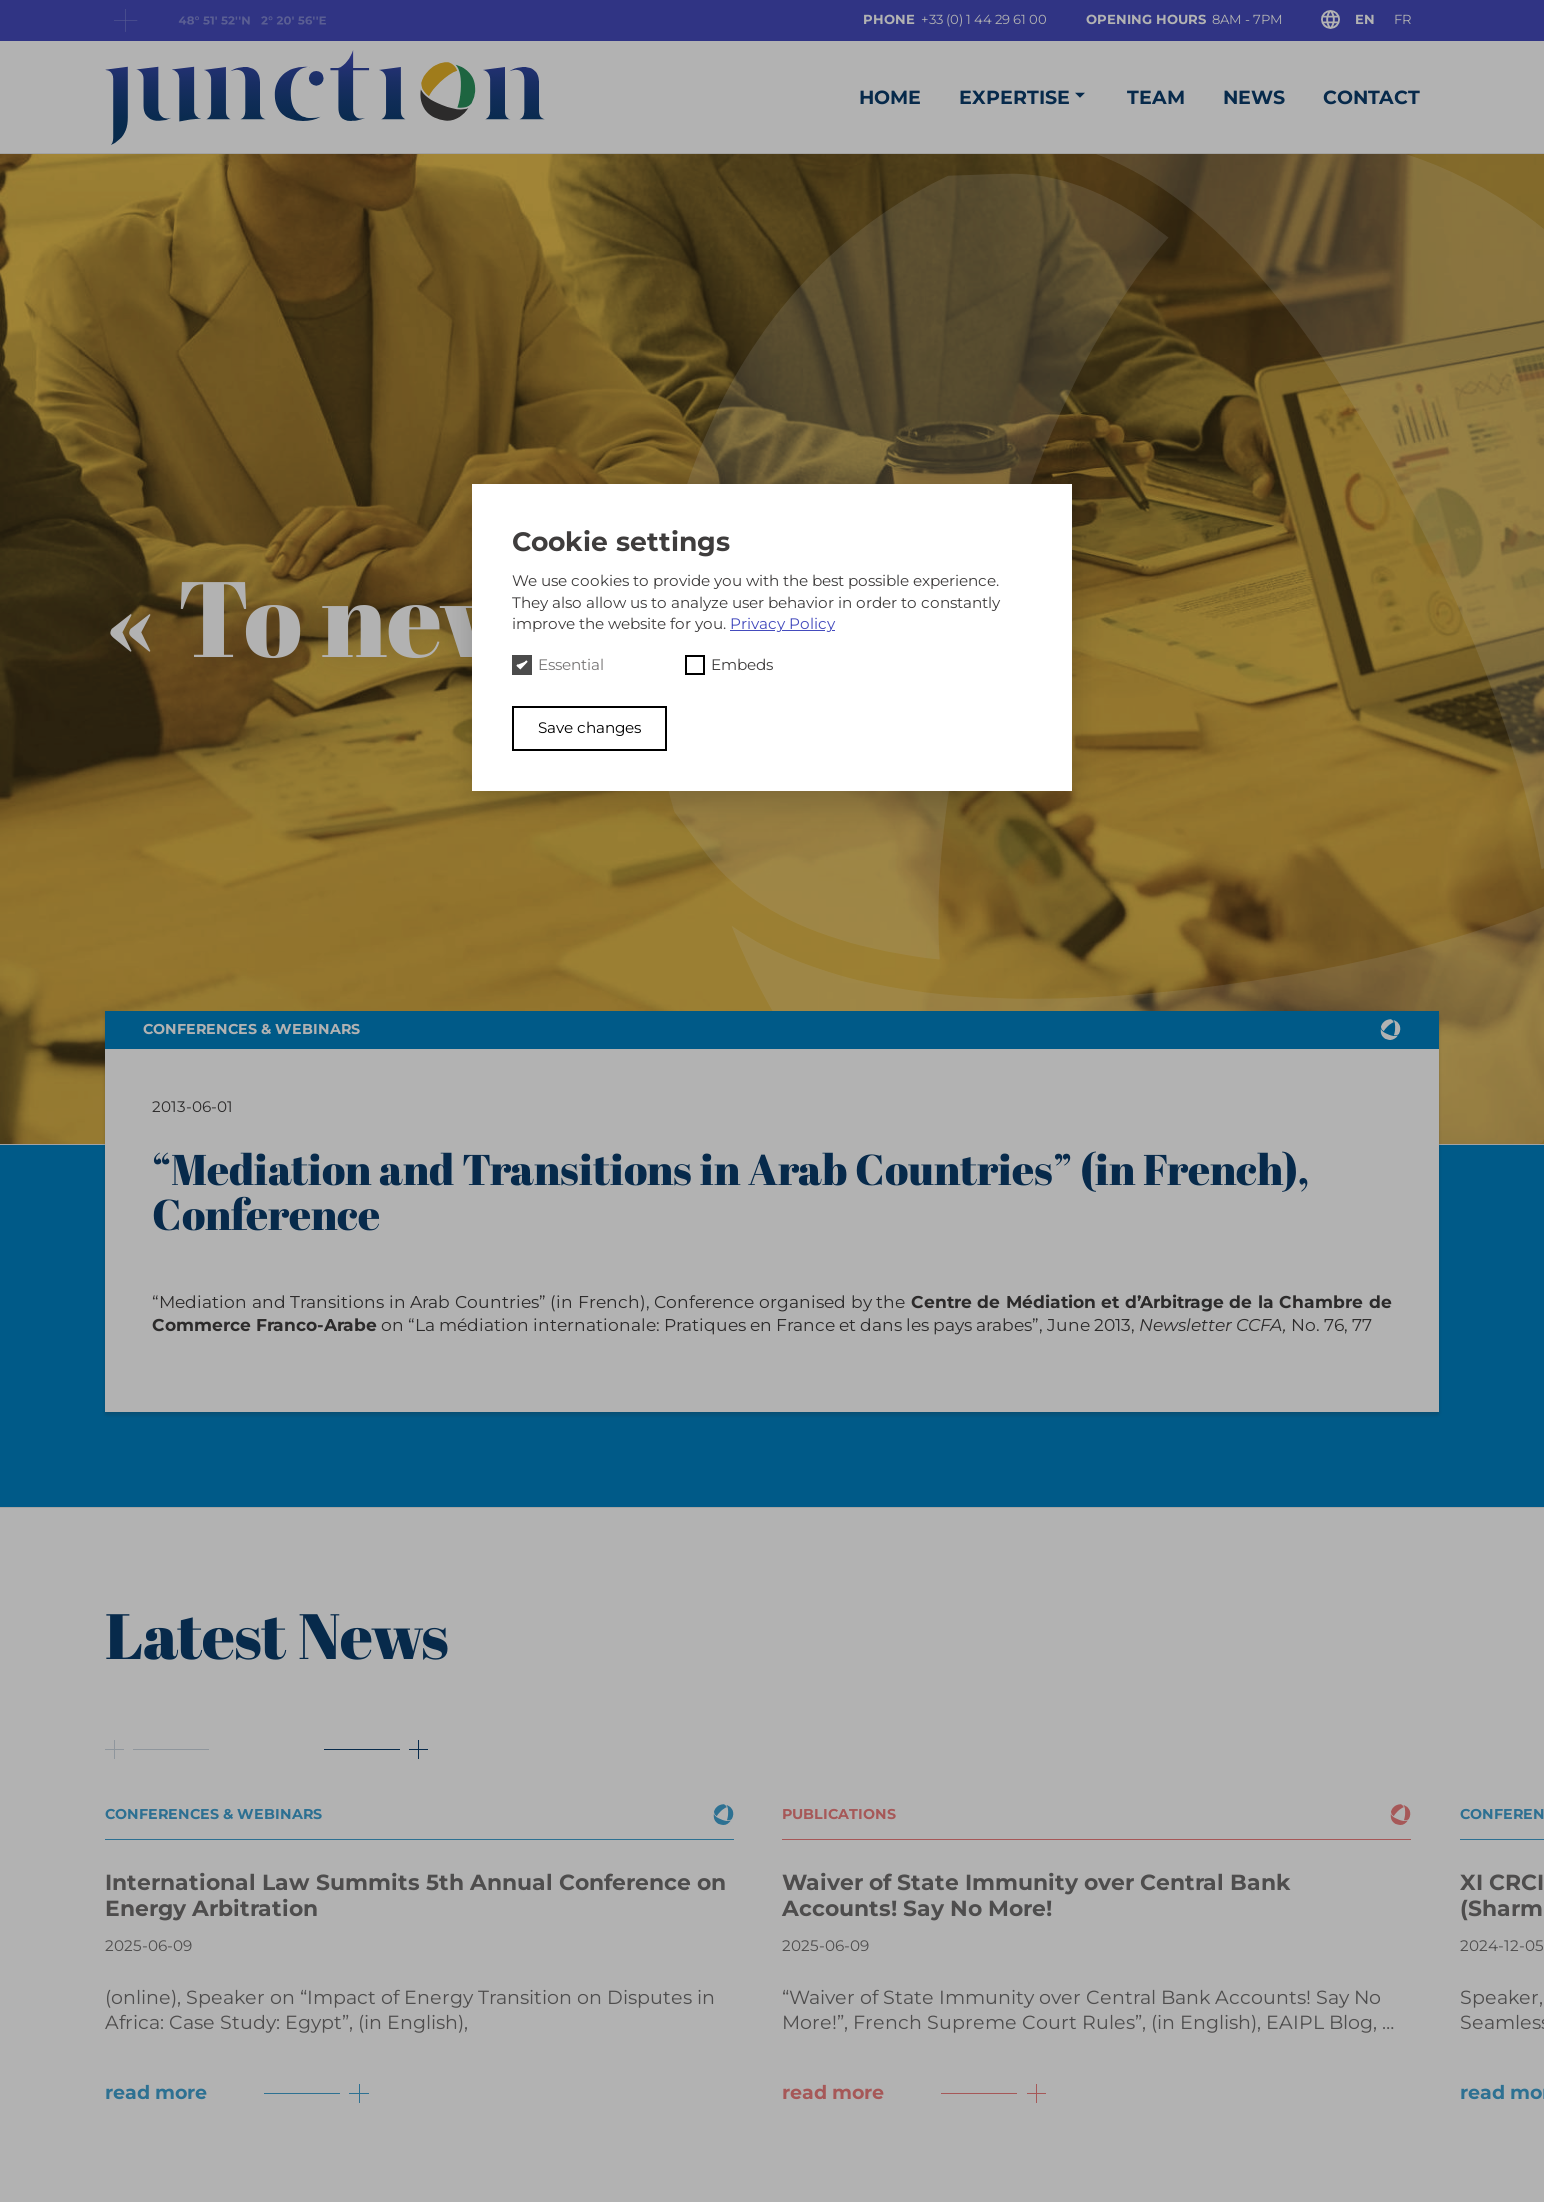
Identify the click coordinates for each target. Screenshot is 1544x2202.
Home (890, 97)
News (1254, 97)
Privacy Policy (782, 623)
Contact (1371, 97)
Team (1156, 97)
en (1365, 19)
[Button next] (362, 1749)
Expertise (1024, 97)
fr (1402, 19)
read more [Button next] (241, 2093)
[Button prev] (157, 1749)
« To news (337, 616)
